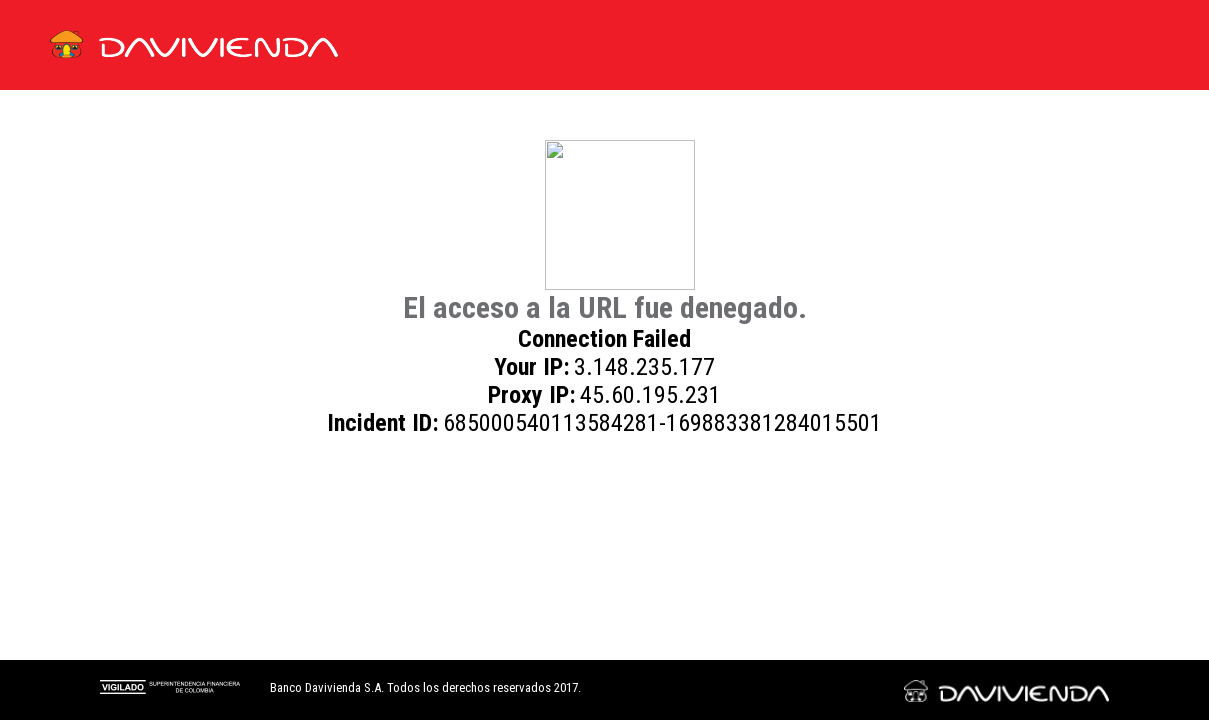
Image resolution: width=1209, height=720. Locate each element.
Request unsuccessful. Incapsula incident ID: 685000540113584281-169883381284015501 (604, 360)
